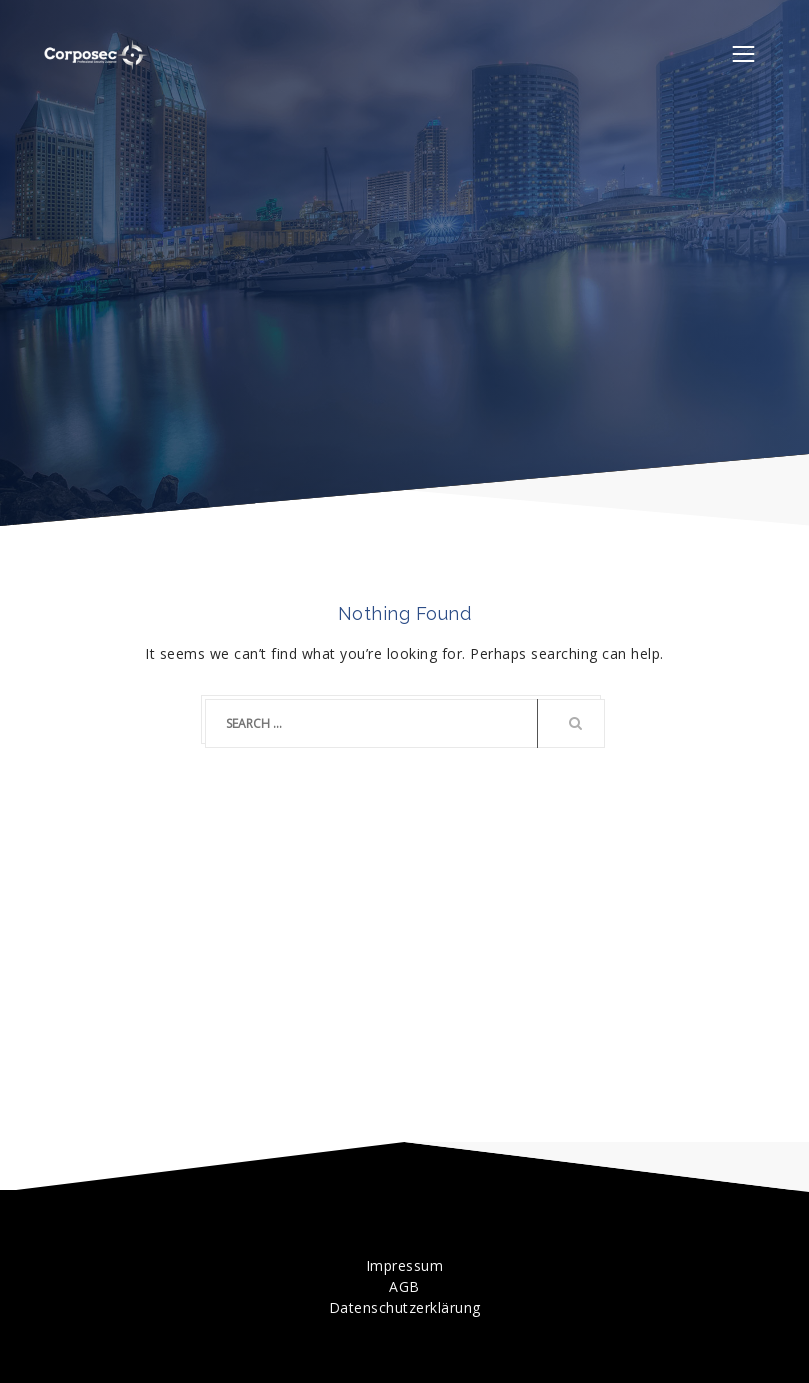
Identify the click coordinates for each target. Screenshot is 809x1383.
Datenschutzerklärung (405, 1307)
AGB (404, 1286)
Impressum (405, 1265)
